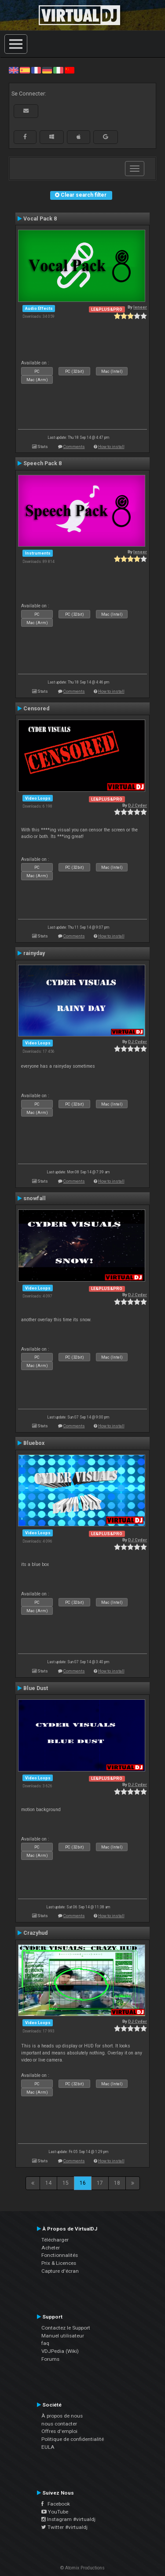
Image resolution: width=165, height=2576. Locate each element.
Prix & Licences (58, 2263)
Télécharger (55, 2240)
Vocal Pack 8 (40, 219)
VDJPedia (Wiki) (60, 2351)
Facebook (55, 2504)
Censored (36, 709)
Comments (74, 446)
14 (48, 2183)
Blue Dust (35, 1688)
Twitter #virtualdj (64, 2527)
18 (117, 2183)
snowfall (34, 1198)
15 (65, 2183)
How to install (111, 446)
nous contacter (59, 2424)
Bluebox (33, 1443)
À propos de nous (62, 2416)
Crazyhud (35, 1933)
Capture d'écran (60, 2271)
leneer (140, 307)
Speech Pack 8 (42, 463)
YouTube (54, 2512)
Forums (50, 2359)
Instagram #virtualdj (68, 2519)
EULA (48, 2447)
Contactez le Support (65, 2328)
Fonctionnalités (59, 2255)
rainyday (34, 953)
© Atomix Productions (82, 2568)
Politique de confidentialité (72, 2439)
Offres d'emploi (59, 2431)
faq (45, 2343)
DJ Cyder (137, 805)
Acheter (50, 2248)
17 (100, 2183)
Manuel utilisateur (62, 2336)
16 (83, 2183)
